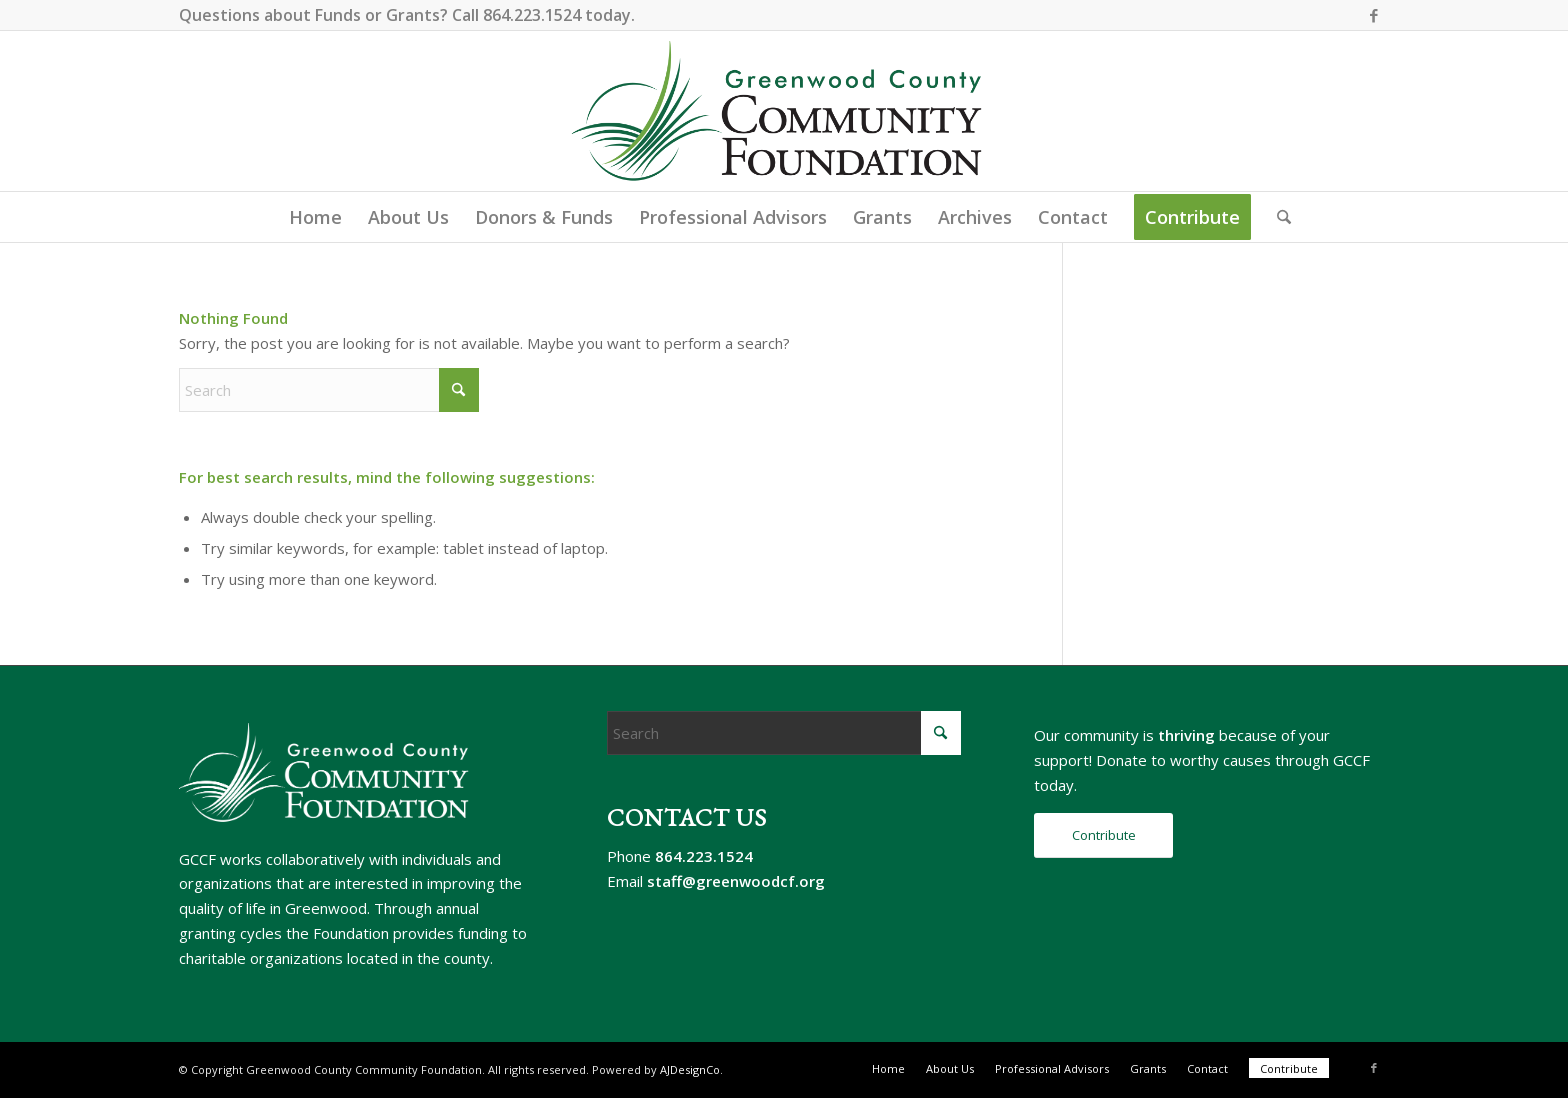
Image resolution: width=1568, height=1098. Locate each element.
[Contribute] (1103, 835)
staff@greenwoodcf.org (736, 881)
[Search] (1277, 217)
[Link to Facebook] (1374, 15)
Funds (338, 15)
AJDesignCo (690, 1069)
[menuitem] (315, 217)
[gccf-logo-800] (784, 111)
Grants (413, 15)
